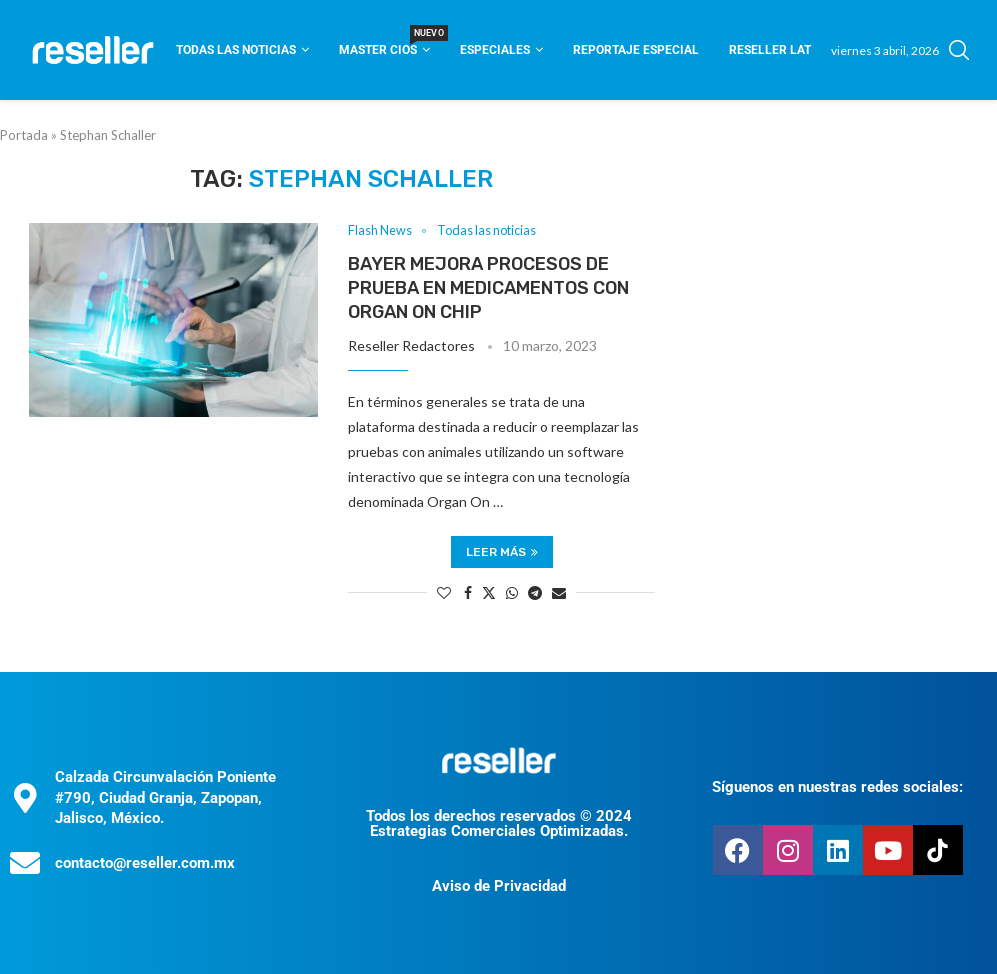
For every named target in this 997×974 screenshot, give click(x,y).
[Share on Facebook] (468, 592)
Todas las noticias (236, 50)
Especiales (495, 50)
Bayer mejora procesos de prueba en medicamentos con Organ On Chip (488, 288)
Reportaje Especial (636, 50)
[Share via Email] (559, 592)
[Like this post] (444, 592)
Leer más (502, 552)
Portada (24, 135)
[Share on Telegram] (535, 592)
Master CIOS (384, 43)
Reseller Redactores (411, 345)
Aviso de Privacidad (499, 886)
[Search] (959, 50)
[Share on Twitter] (489, 592)
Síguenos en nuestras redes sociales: (837, 788)
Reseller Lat (770, 50)
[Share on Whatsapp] (512, 592)
